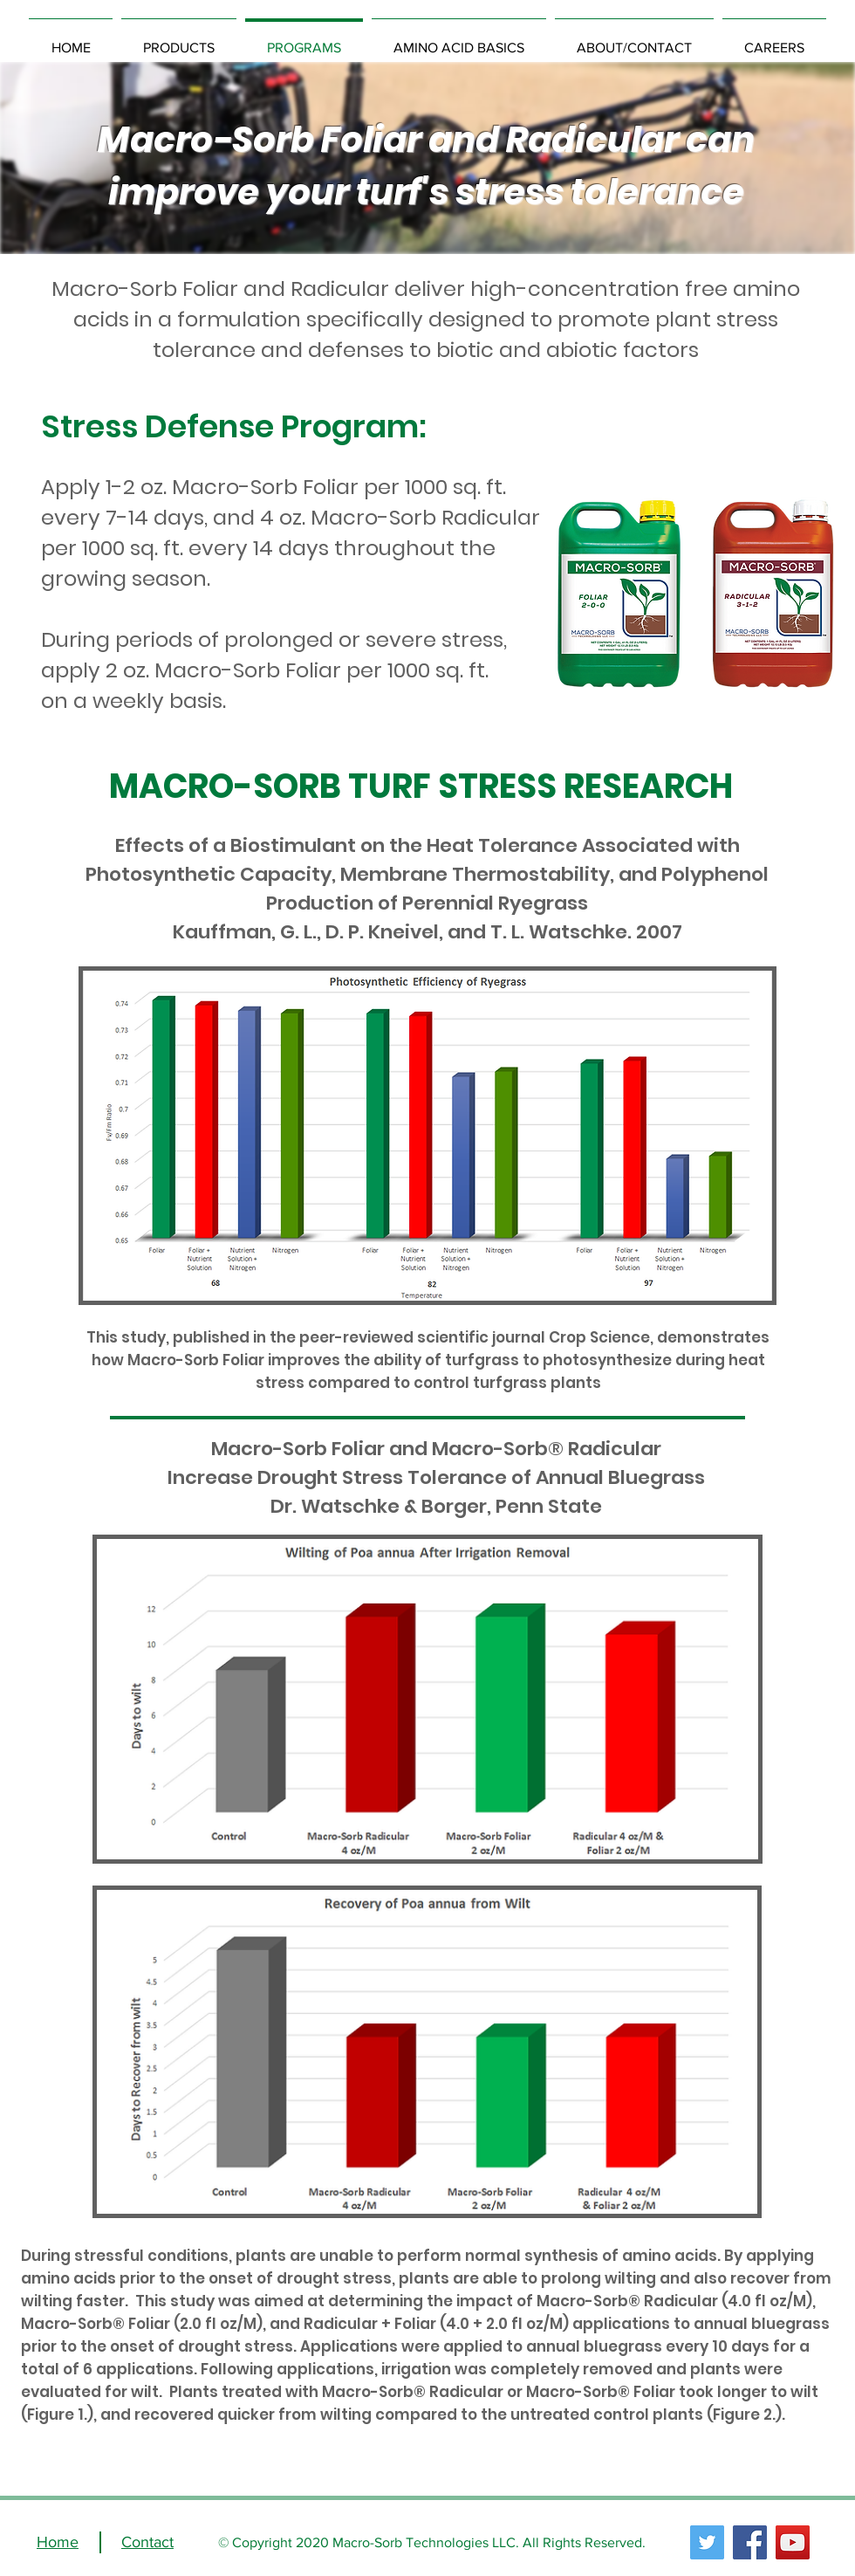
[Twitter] (707, 2542)
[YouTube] (793, 2542)
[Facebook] (750, 2542)
